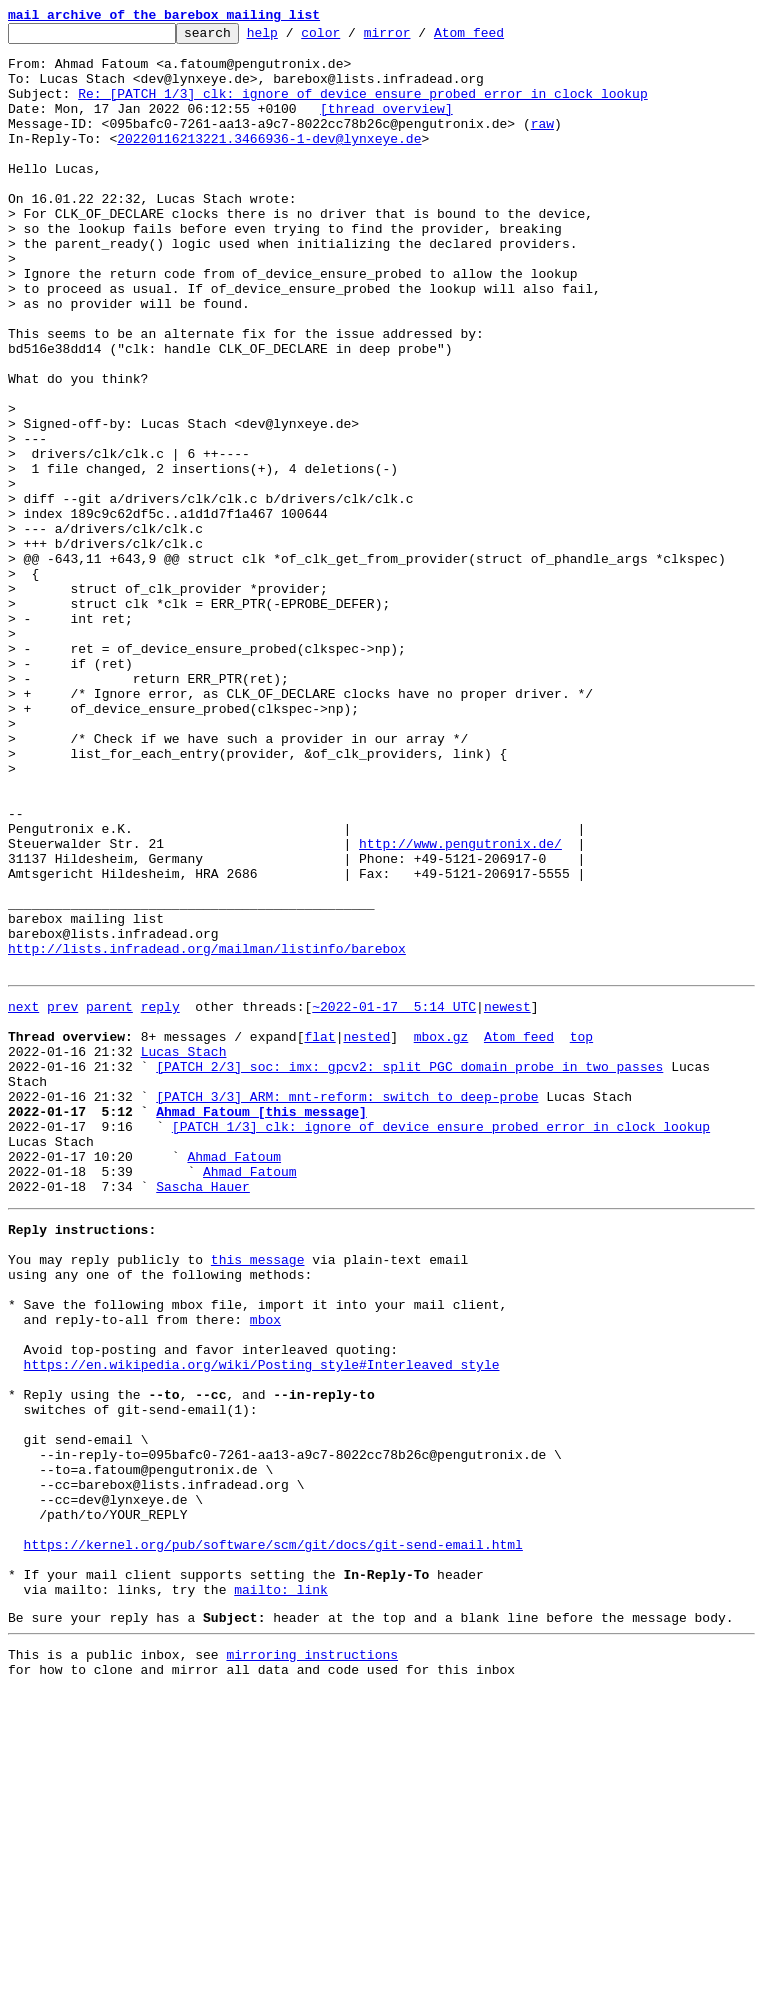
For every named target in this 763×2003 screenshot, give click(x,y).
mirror (418, 38)
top (581, 1234)
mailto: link (281, 1892)
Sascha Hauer (203, 1414)
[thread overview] (386, 126)
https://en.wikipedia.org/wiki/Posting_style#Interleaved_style (262, 1622)
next (23, 1198)
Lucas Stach (184, 1252)
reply (160, 1198)
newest (507, 1198)
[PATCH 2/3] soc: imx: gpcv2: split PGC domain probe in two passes (409, 1270)
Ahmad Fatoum (234, 1378)
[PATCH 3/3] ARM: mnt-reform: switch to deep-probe (347, 1306)
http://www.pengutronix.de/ (460, 1008)
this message (258, 1496)
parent (109, 1198)
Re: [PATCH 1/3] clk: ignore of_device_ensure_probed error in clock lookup (362, 108)
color (351, 38)
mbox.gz (441, 1234)
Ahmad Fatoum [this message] (261, 1324)
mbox (265, 1568)
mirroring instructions (312, 1963)
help (293, 38)
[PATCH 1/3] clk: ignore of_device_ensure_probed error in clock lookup (441, 1342)
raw (542, 144)
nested (366, 1234)
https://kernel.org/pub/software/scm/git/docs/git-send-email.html (273, 1838)
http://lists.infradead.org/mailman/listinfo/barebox (207, 1134)
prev (62, 1198)
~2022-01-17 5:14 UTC (394, 1198)
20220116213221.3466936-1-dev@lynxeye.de (269, 162)
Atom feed (500, 38)
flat (319, 1234)
